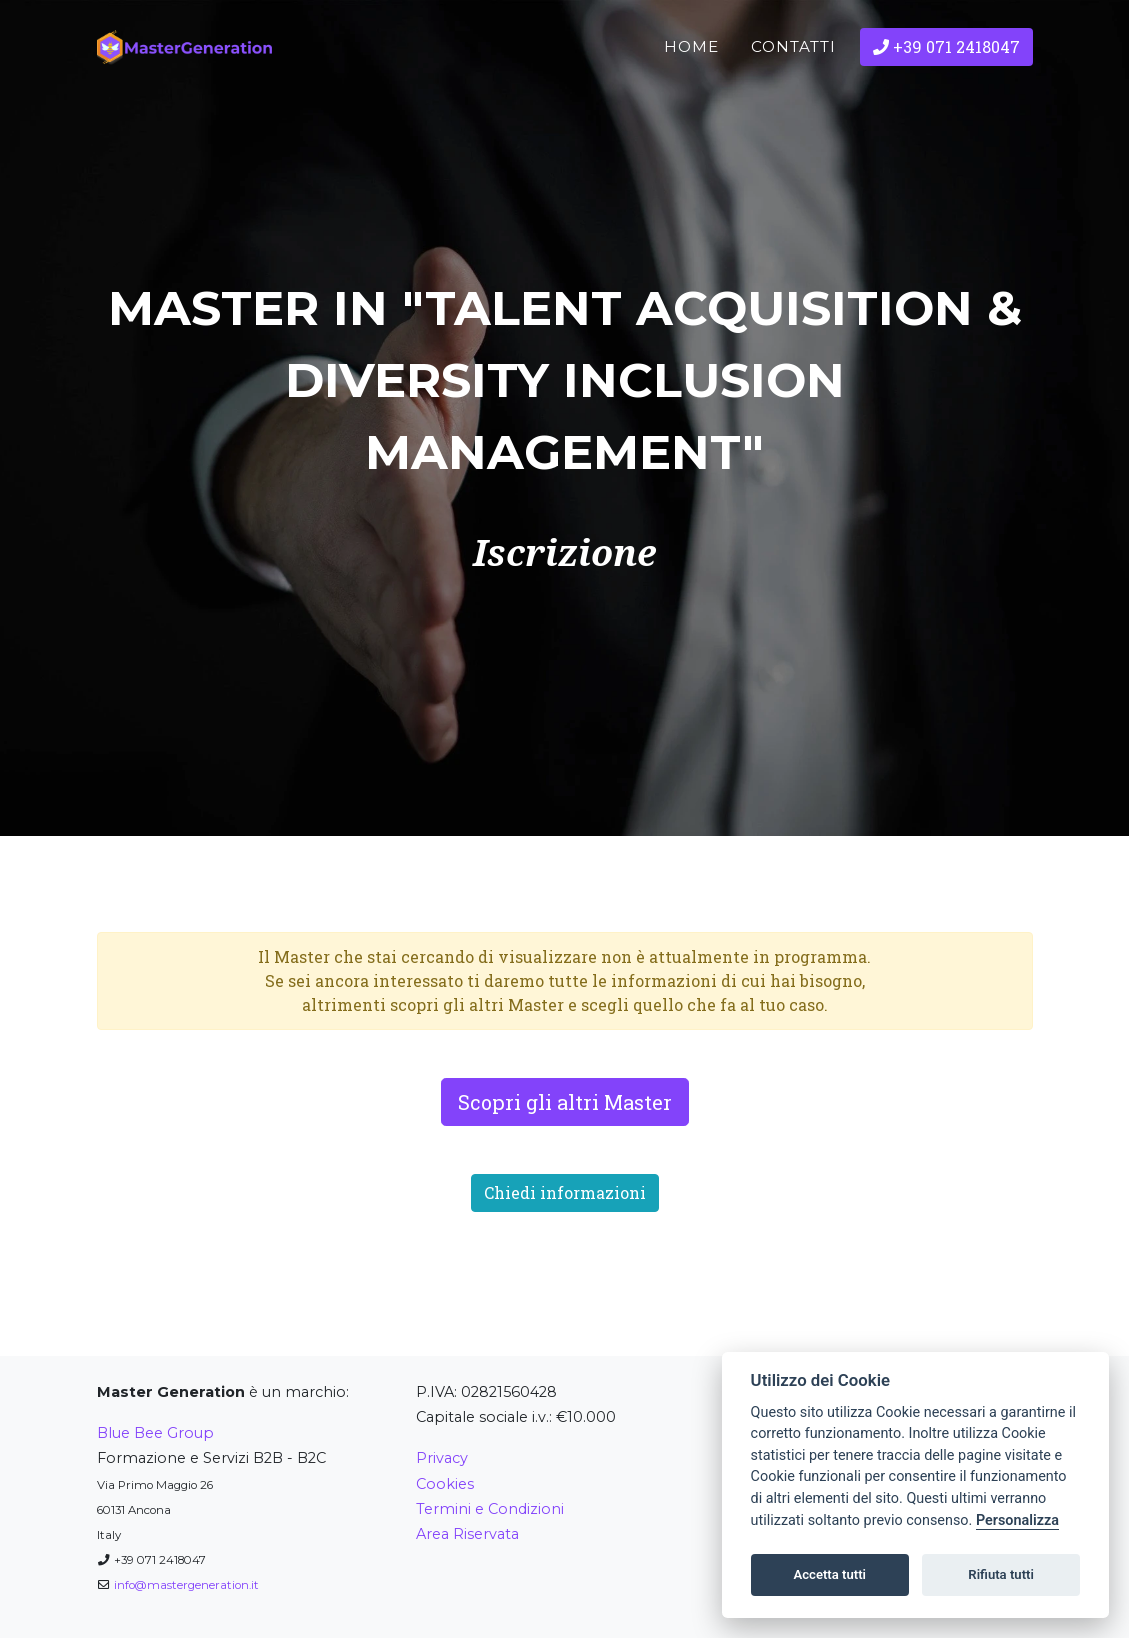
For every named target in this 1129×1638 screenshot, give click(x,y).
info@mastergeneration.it (186, 1585)
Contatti (793, 78)
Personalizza (1017, 1520)
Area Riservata (467, 1534)
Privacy (442, 1458)
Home (691, 78)
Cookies (445, 1484)
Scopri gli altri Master (565, 1102)
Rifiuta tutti (1001, 1574)
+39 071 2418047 (946, 78)
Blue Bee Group (155, 1433)
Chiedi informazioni (565, 1192)
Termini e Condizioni (490, 1509)
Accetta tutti (829, 1574)
